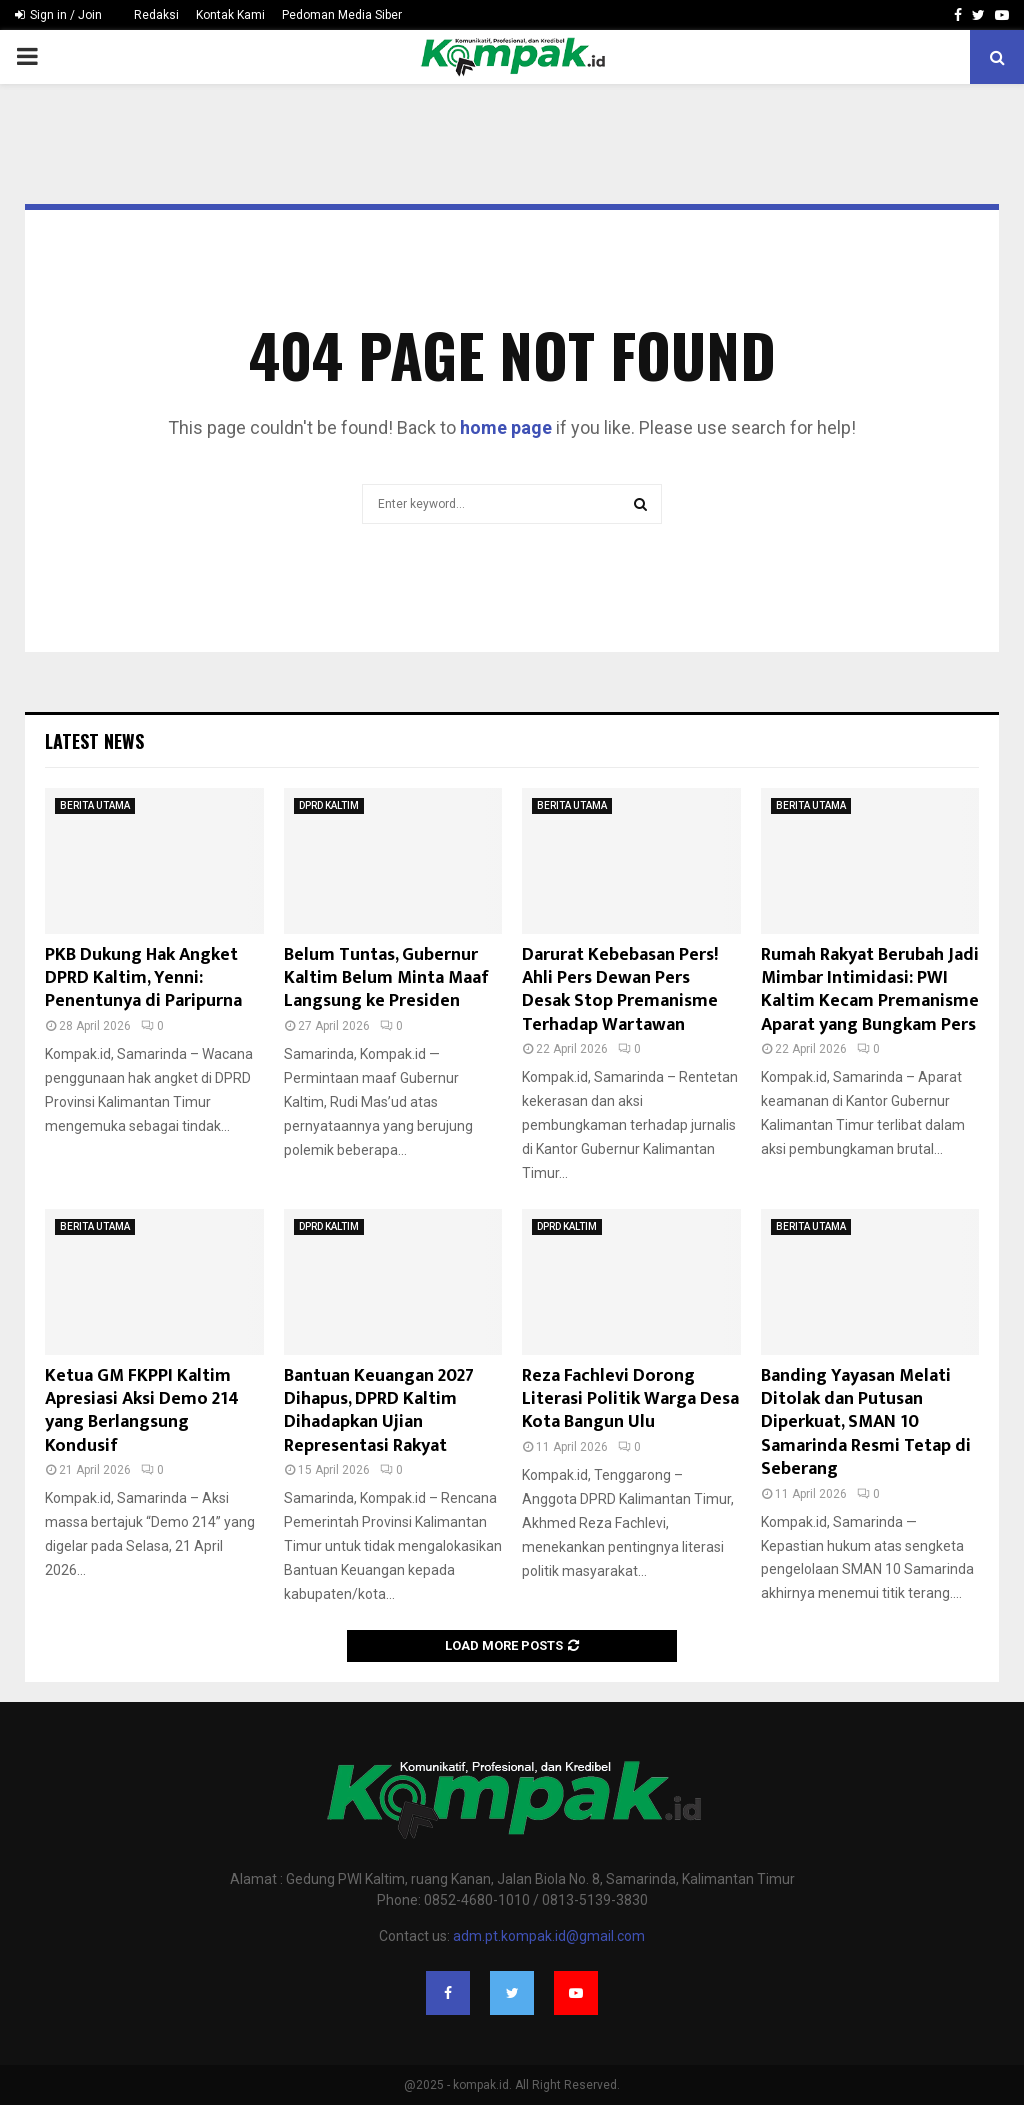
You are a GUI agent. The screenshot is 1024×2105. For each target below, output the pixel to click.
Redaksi (156, 15)
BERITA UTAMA (95, 805)
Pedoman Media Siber (342, 15)
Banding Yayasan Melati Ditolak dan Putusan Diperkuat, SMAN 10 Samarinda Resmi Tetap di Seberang (866, 1423)
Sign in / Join (58, 15)
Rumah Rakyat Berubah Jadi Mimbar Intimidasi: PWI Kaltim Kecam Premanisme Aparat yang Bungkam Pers (870, 990)
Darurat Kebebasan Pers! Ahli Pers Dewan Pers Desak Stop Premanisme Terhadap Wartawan (620, 990)
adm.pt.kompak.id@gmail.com (549, 1936)
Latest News (94, 741)
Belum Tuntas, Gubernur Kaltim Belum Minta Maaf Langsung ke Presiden (386, 978)
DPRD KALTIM (329, 805)
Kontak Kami (230, 15)
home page (506, 427)
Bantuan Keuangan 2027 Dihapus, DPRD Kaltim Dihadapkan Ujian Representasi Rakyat (379, 1411)
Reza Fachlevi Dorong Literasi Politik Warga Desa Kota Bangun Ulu (630, 1399)
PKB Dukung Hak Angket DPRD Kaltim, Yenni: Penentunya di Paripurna (143, 978)
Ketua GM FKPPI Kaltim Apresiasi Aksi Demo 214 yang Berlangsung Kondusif (142, 1411)
